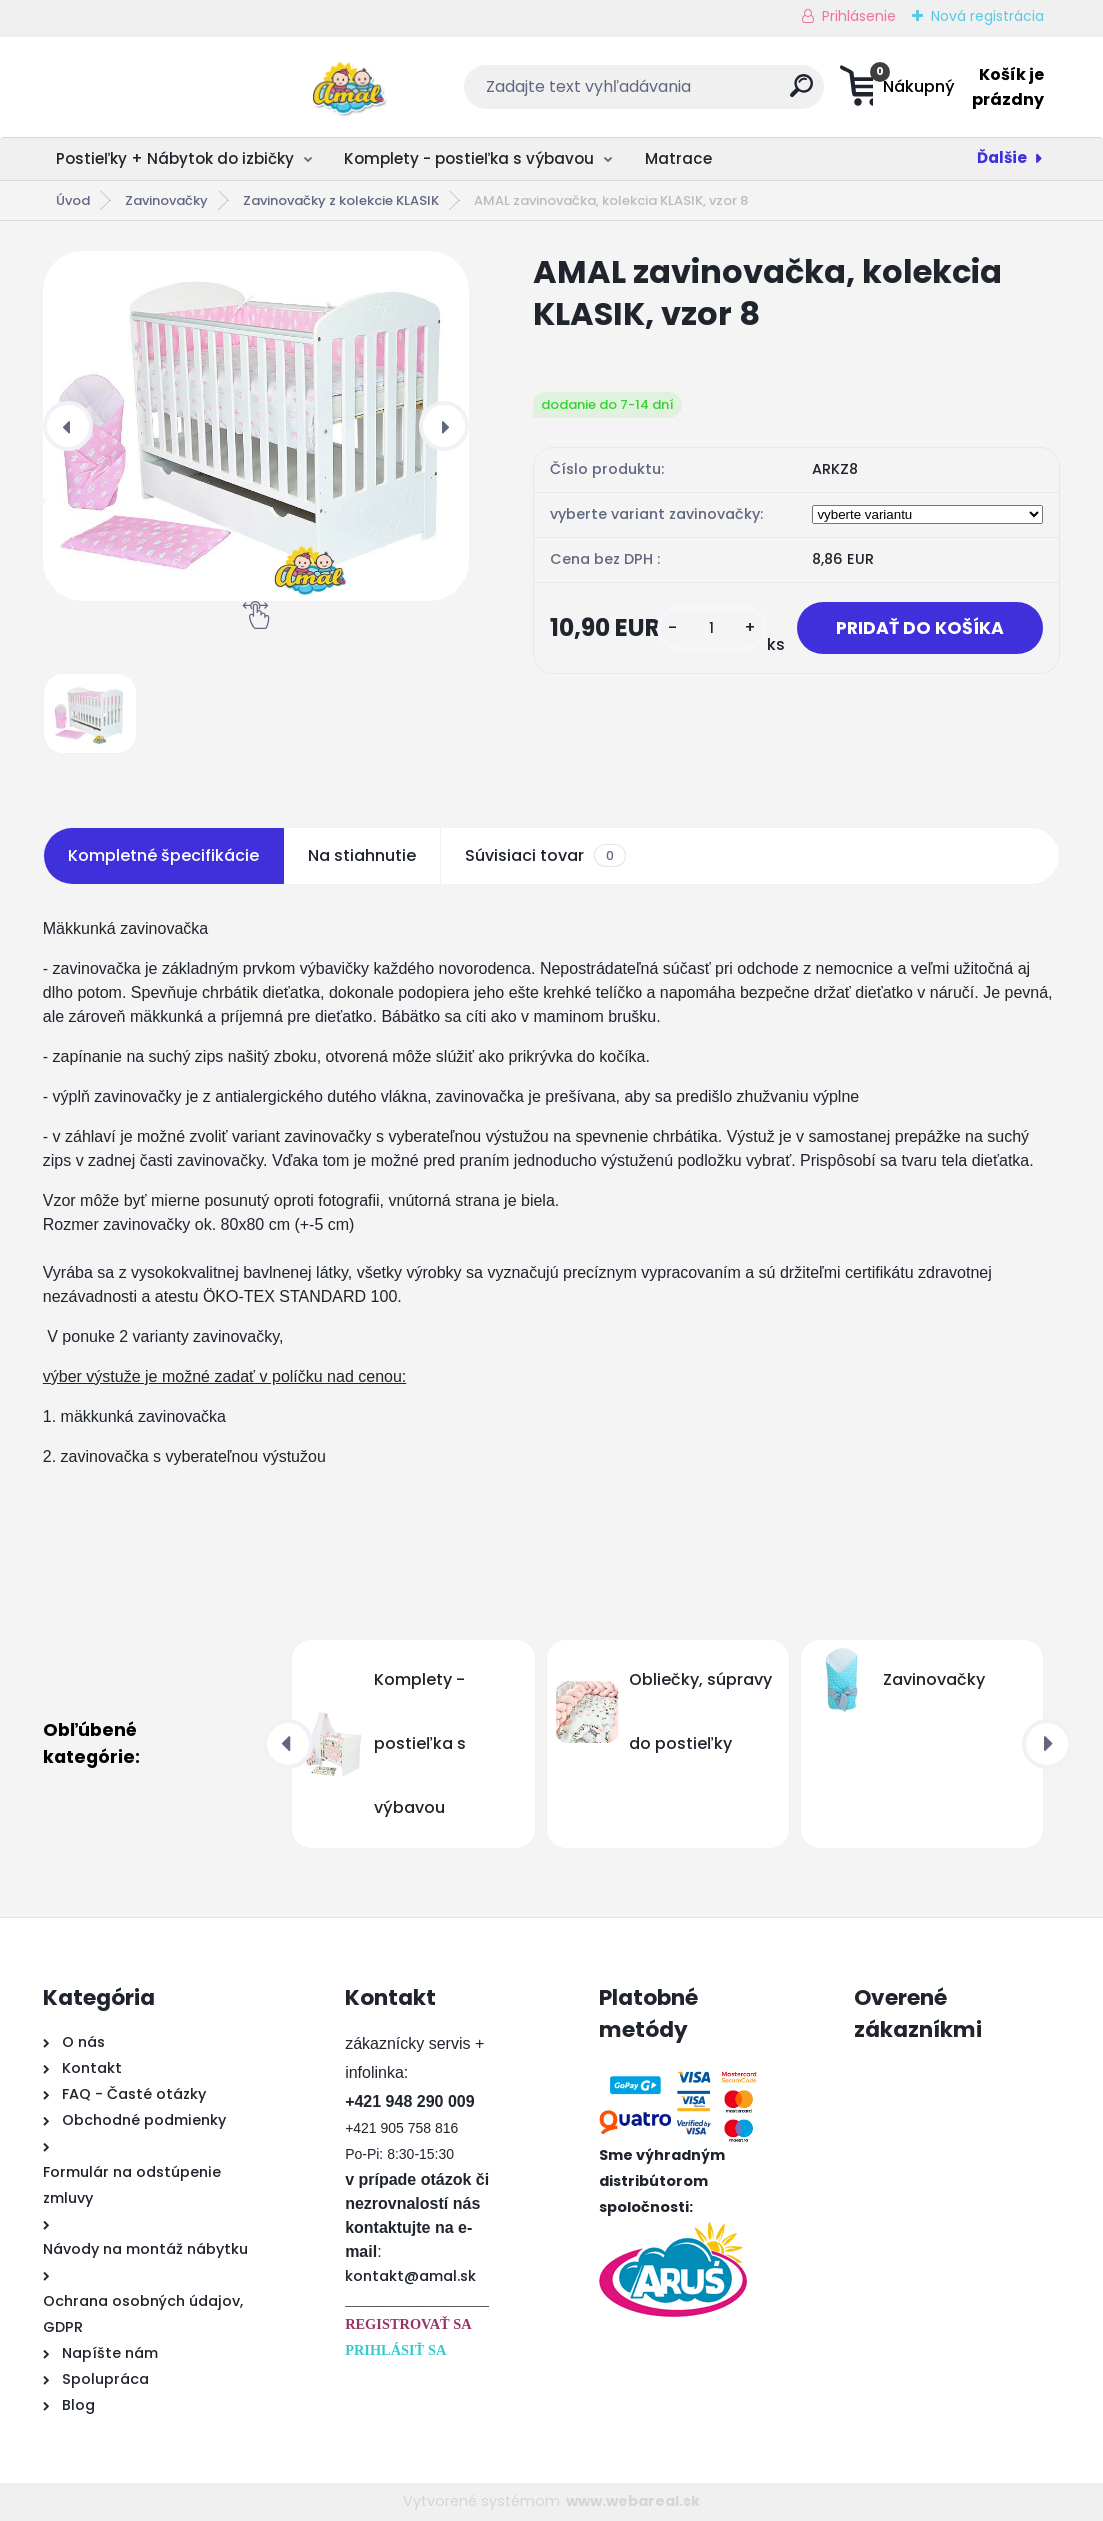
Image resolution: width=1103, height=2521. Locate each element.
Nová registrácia (987, 16)
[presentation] (68, 426)
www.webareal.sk (633, 2501)
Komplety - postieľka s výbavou (469, 158)
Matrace (678, 158)
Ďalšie (1002, 157)
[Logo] (165, 87)
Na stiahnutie (362, 855)
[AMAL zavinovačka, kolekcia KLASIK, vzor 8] (256, 426)
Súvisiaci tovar (545, 856)
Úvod (73, 200)
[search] (677, 93)
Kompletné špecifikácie (163, 855)
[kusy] (709, 628)
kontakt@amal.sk (410, 2276)
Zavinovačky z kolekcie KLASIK (341, 200)
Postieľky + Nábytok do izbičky (175, 158)
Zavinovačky (166, 200)
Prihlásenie (859, 16)
